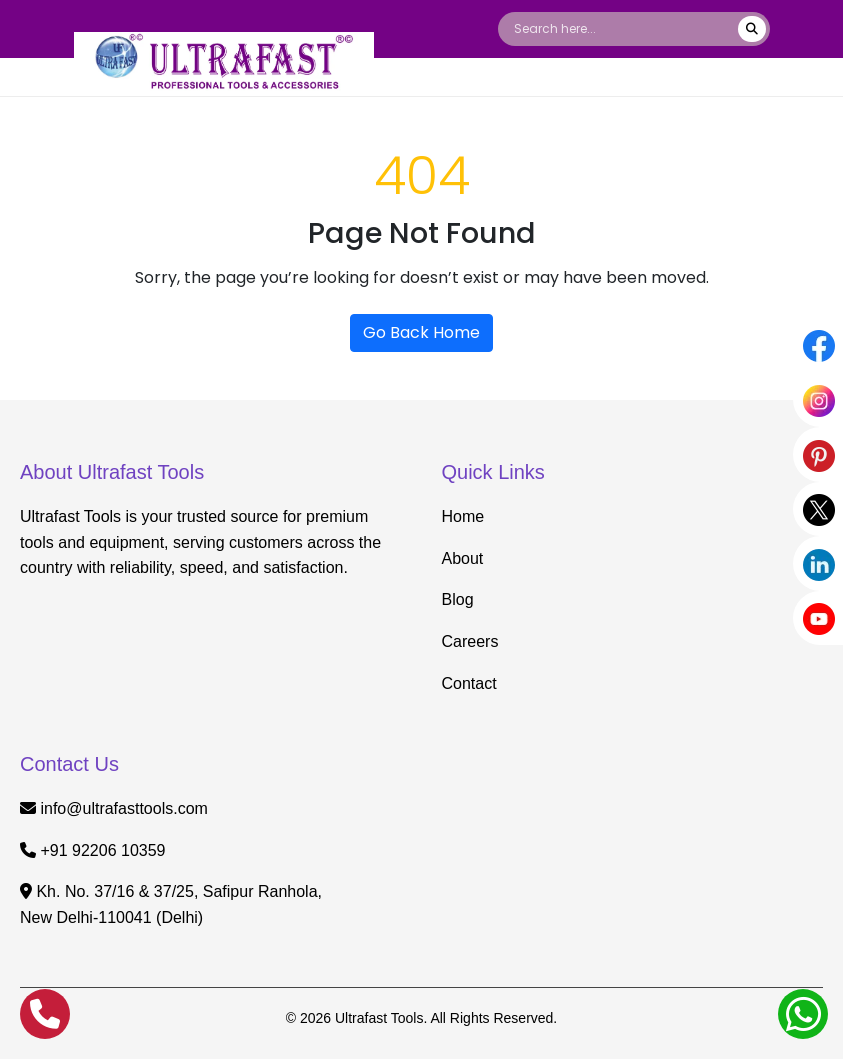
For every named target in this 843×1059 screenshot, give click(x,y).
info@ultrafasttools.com (123, 808)
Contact (469, 683)
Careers (470, 641)
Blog (458, 599)
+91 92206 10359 (102, 850)
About (463, 558)
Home (463, 516)
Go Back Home (421, 332)
